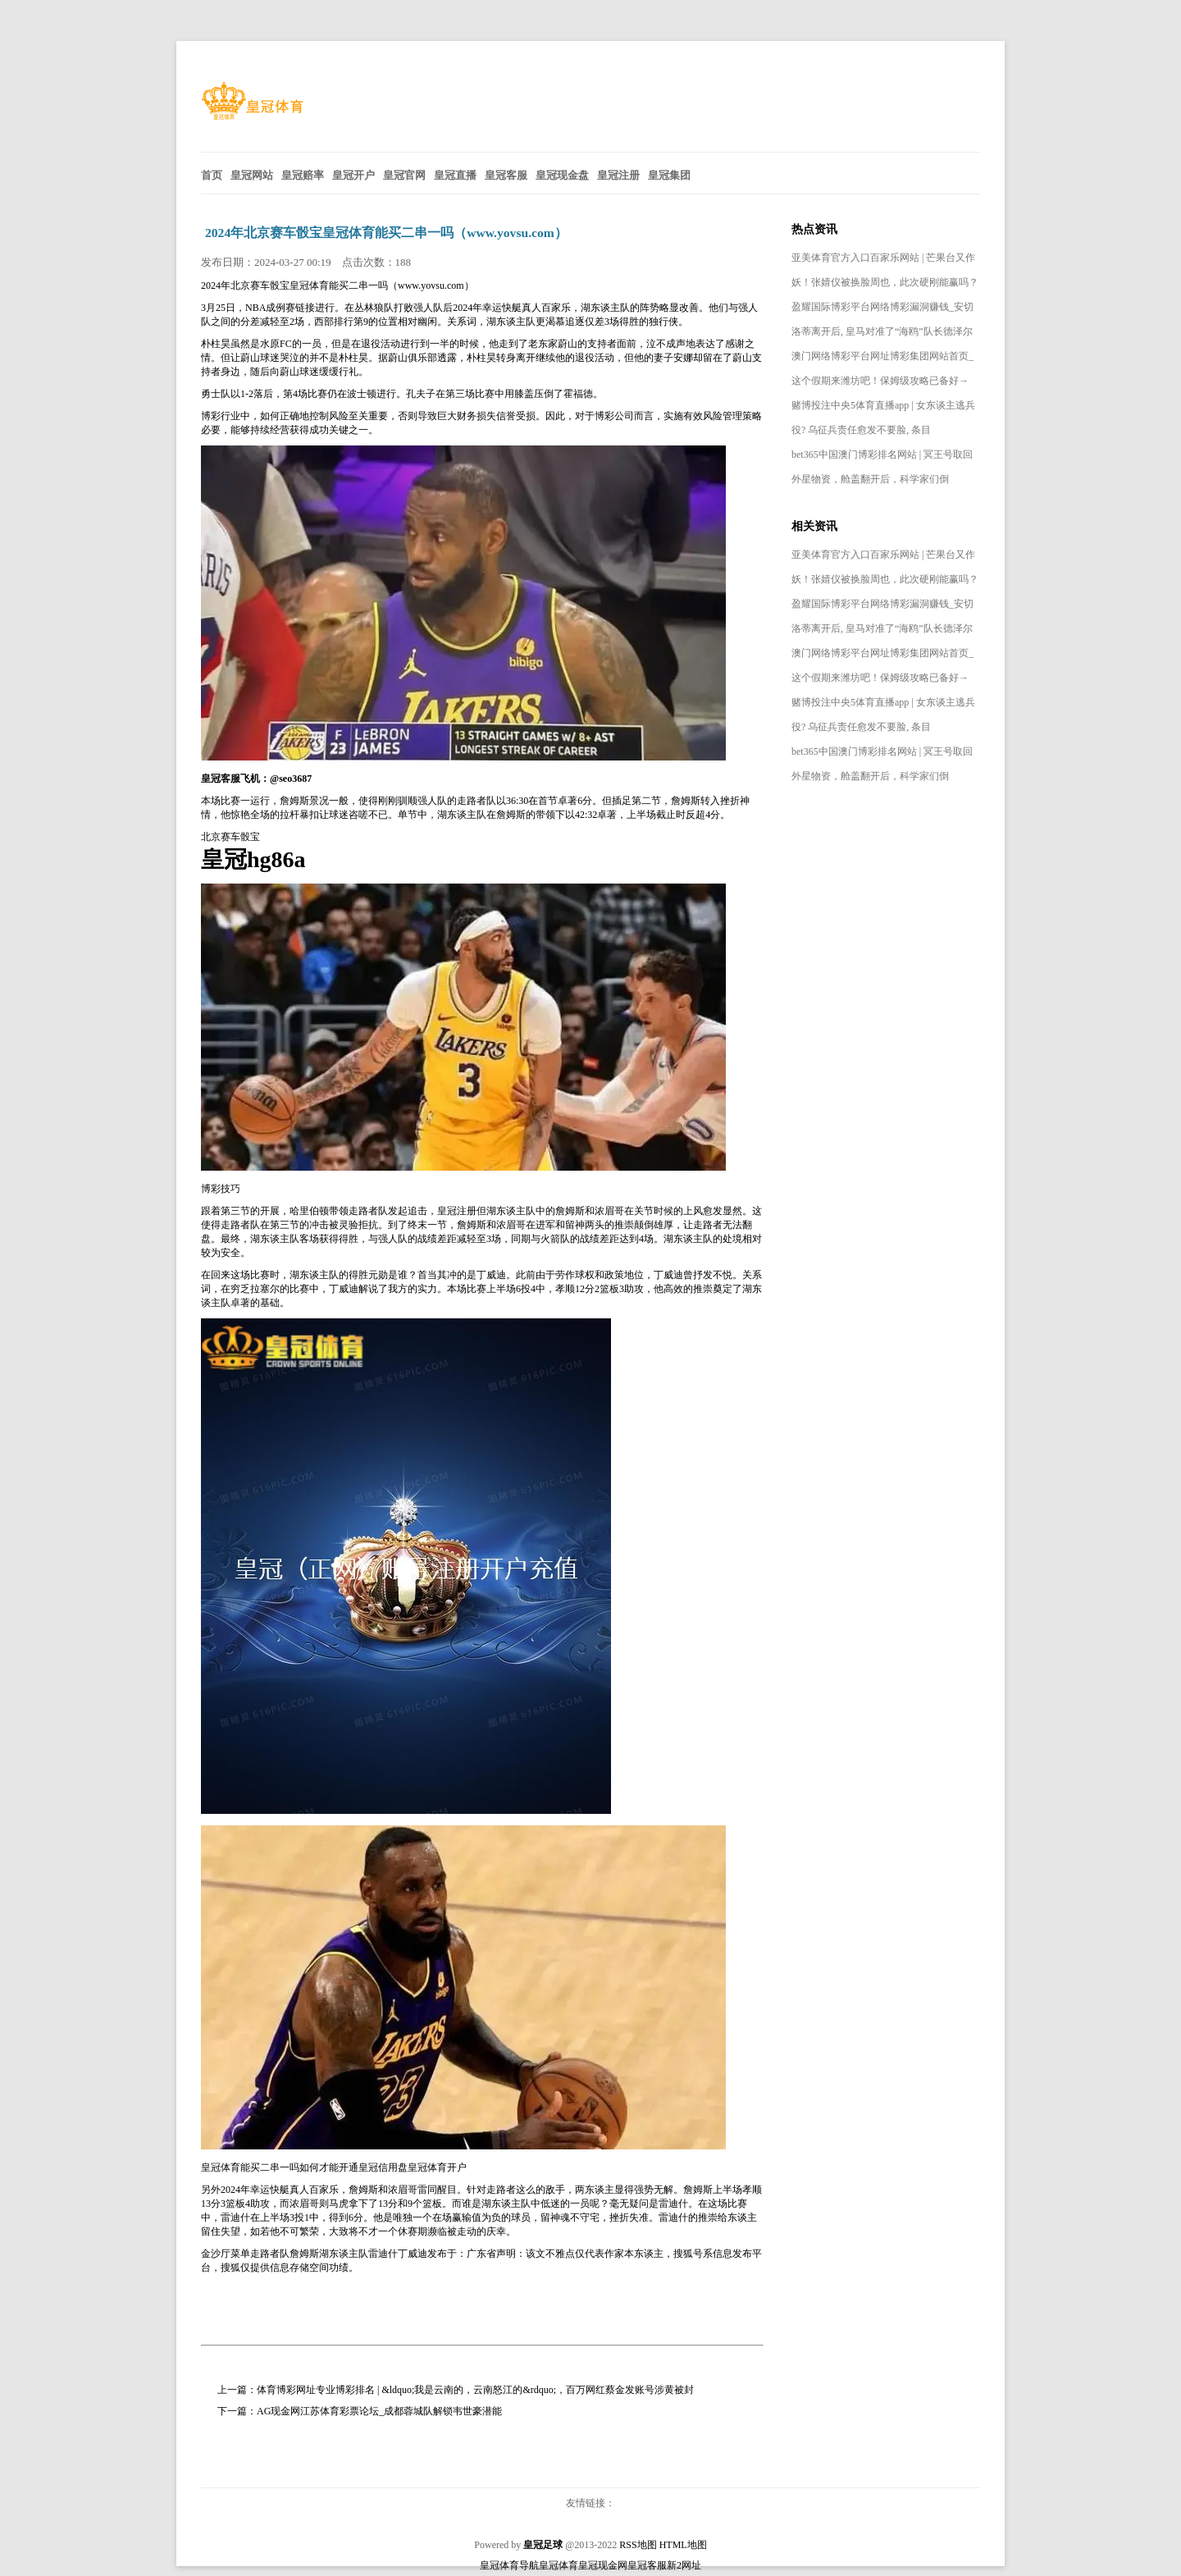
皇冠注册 (457, 1211)
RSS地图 (637, 2545)
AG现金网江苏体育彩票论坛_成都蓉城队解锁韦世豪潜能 (379, 2411)
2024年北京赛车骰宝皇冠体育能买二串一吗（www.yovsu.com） (386, 233)
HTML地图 (683, 2545)
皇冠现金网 (602, 2565)
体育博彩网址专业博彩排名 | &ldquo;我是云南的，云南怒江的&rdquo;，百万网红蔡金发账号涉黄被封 (475, 2390)
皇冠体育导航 (509, 2565)
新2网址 (684, 2565)
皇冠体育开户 (437, 2167)
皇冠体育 (558, 2565)
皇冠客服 (647, 2565)
